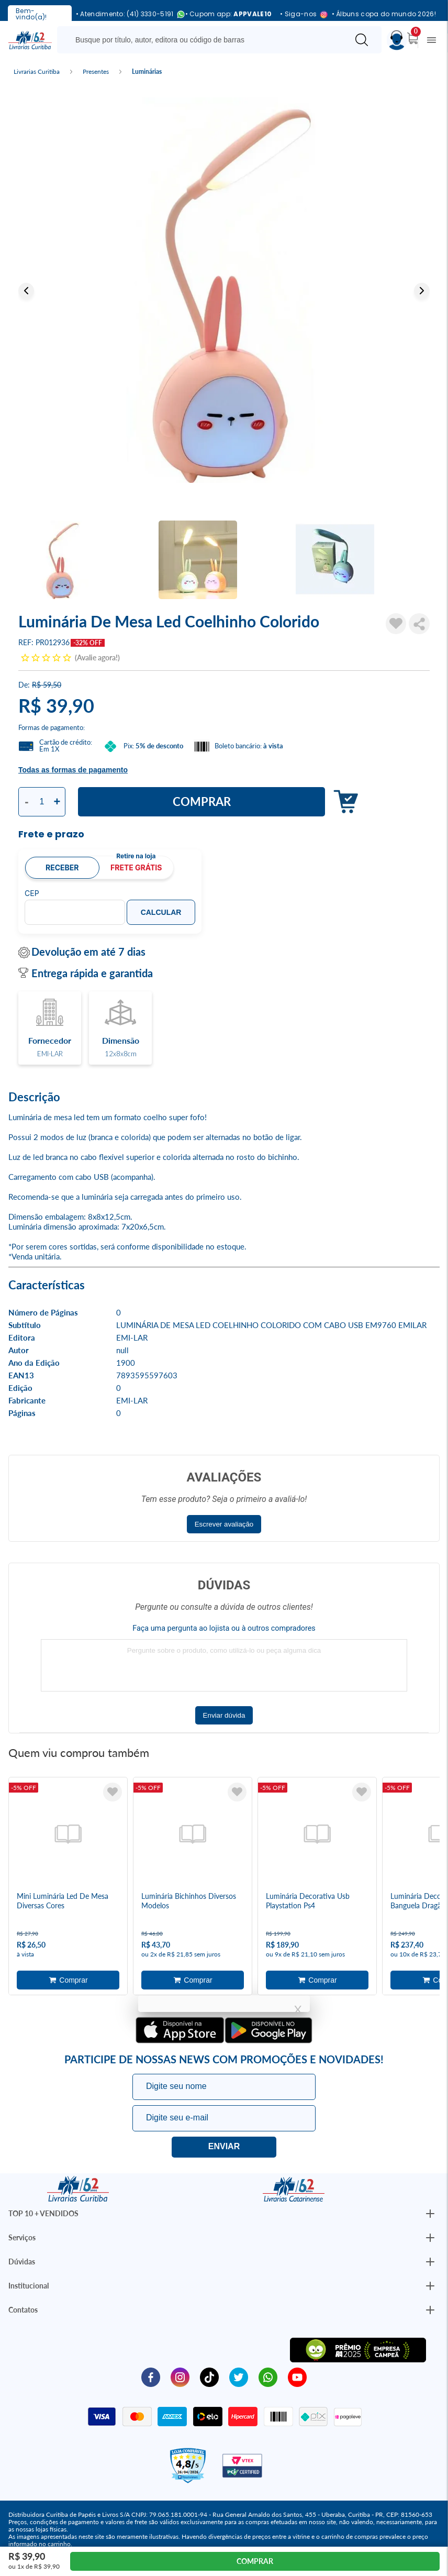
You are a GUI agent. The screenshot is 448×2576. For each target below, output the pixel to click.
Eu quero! (224, 2147)
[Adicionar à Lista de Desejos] (396, 623)
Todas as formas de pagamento (73, 770)
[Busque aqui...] (205, 39)
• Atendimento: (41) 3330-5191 (126, 14)
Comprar (202, 801)
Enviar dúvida (224, 1715)
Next (422, 290)
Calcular (161, 912)
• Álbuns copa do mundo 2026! (384, 14)
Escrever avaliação (224, 1524)
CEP (32, 893)
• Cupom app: (228, 14)
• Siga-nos (301, 14)
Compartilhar (419, 623)
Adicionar (343, 802)
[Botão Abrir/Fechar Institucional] (430, 2213)
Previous (26, 290)
